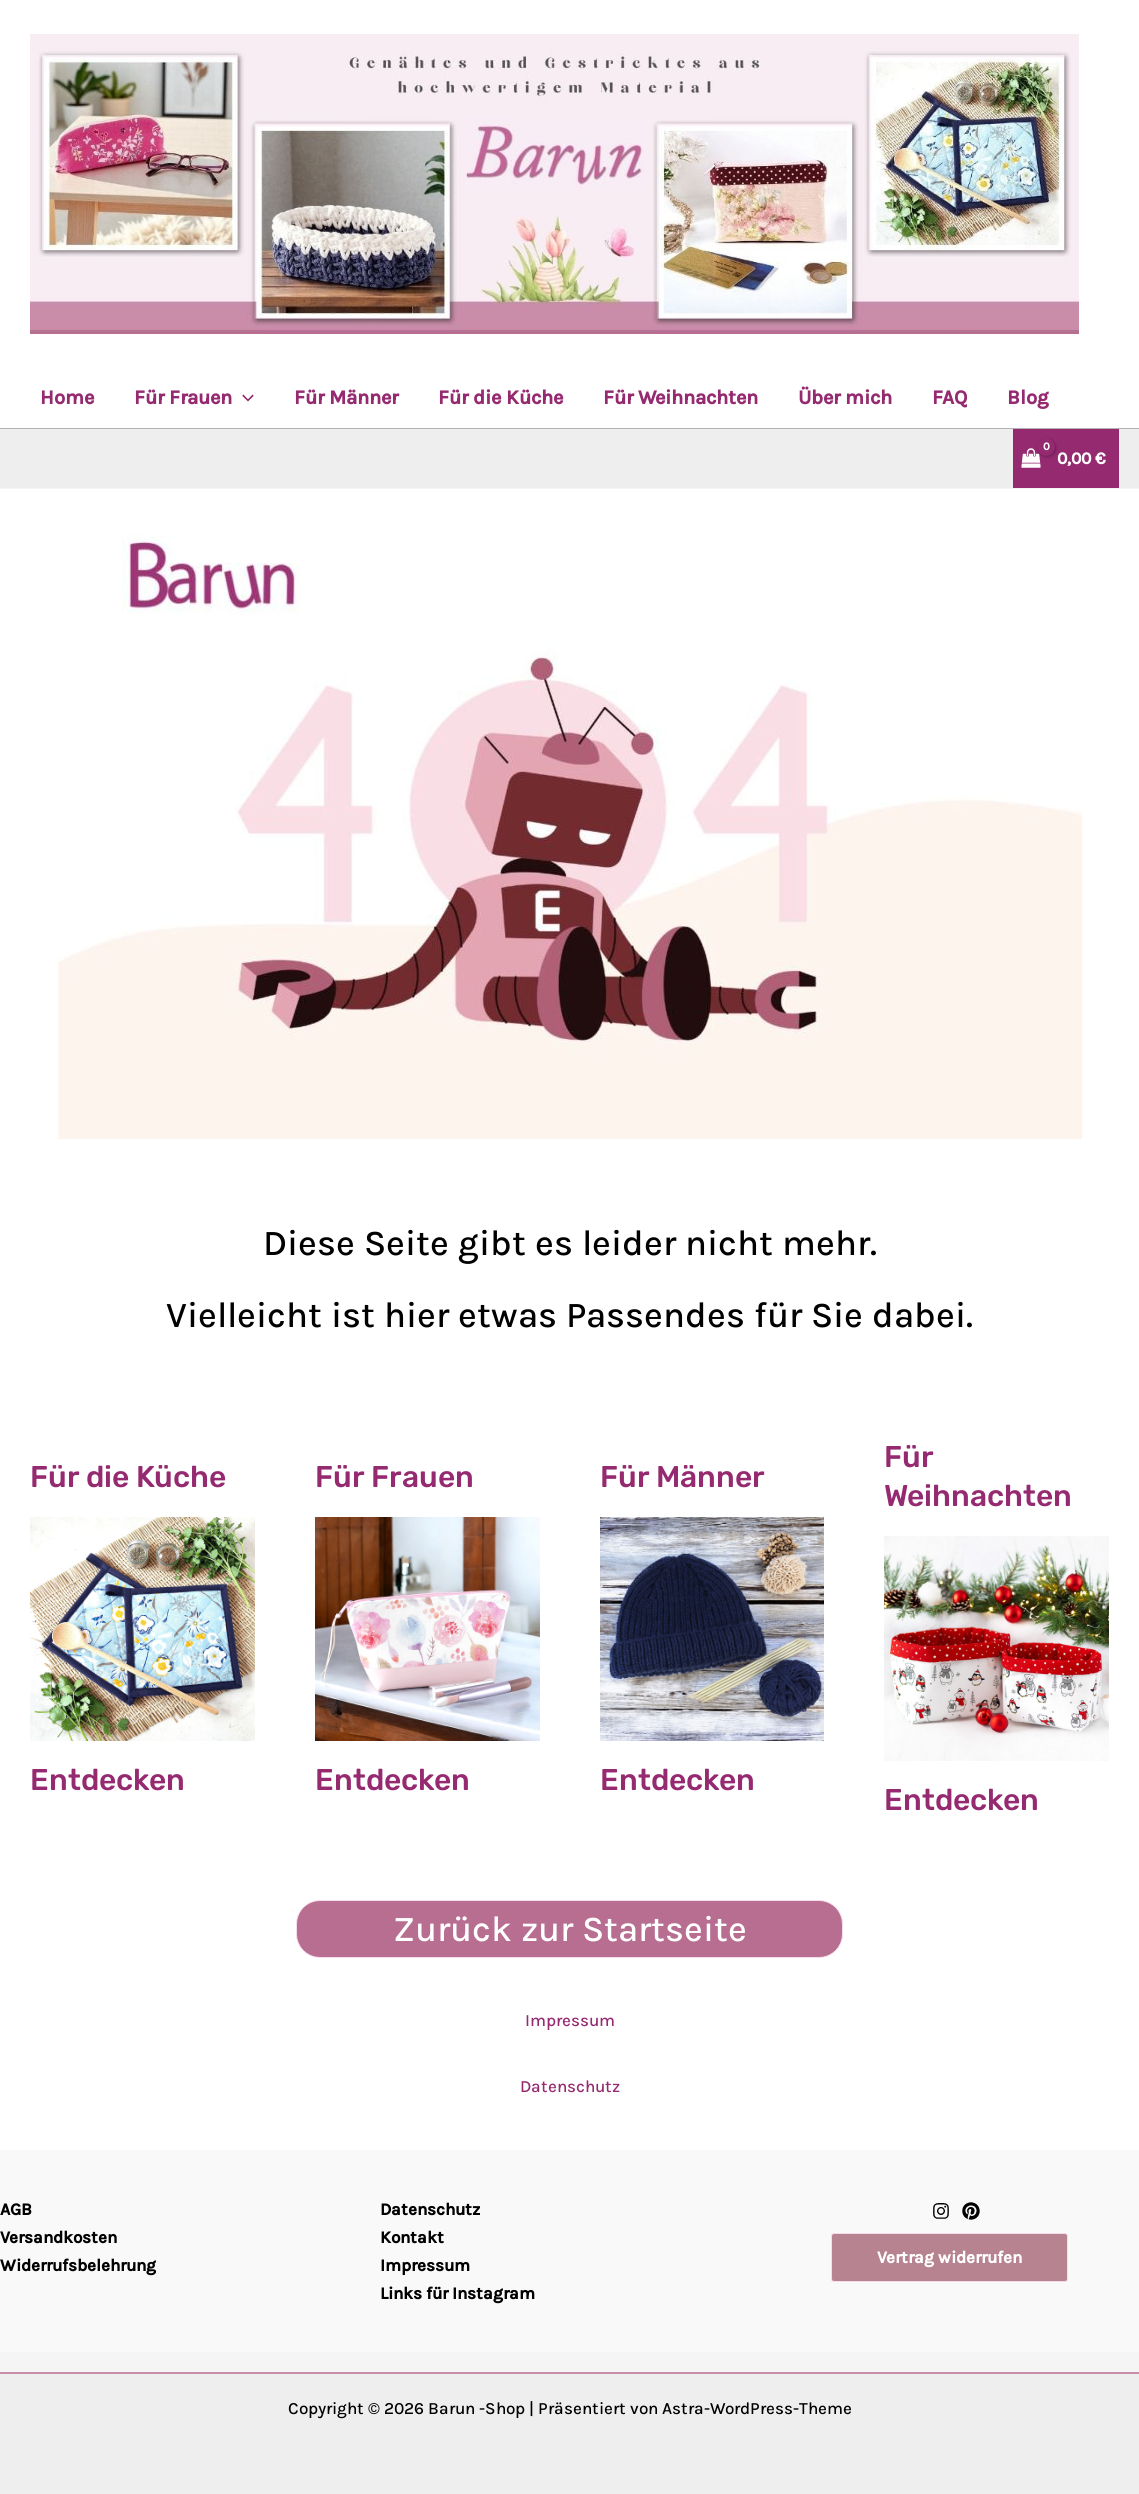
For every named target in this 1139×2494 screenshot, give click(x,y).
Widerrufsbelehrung (78, 2265)
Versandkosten (58, 2237)
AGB (16, 2209)
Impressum (570, 2020)
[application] (243, 398)
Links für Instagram (457, 2293)
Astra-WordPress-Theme (757, 2408)
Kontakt (412, 2237)
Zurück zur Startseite (570, 1929)
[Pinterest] (971, 2211)
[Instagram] (941, 2211)
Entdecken (107, 1780)
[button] (949, 2257)
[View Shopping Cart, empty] (1056, 458)
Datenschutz (570, 2086)
